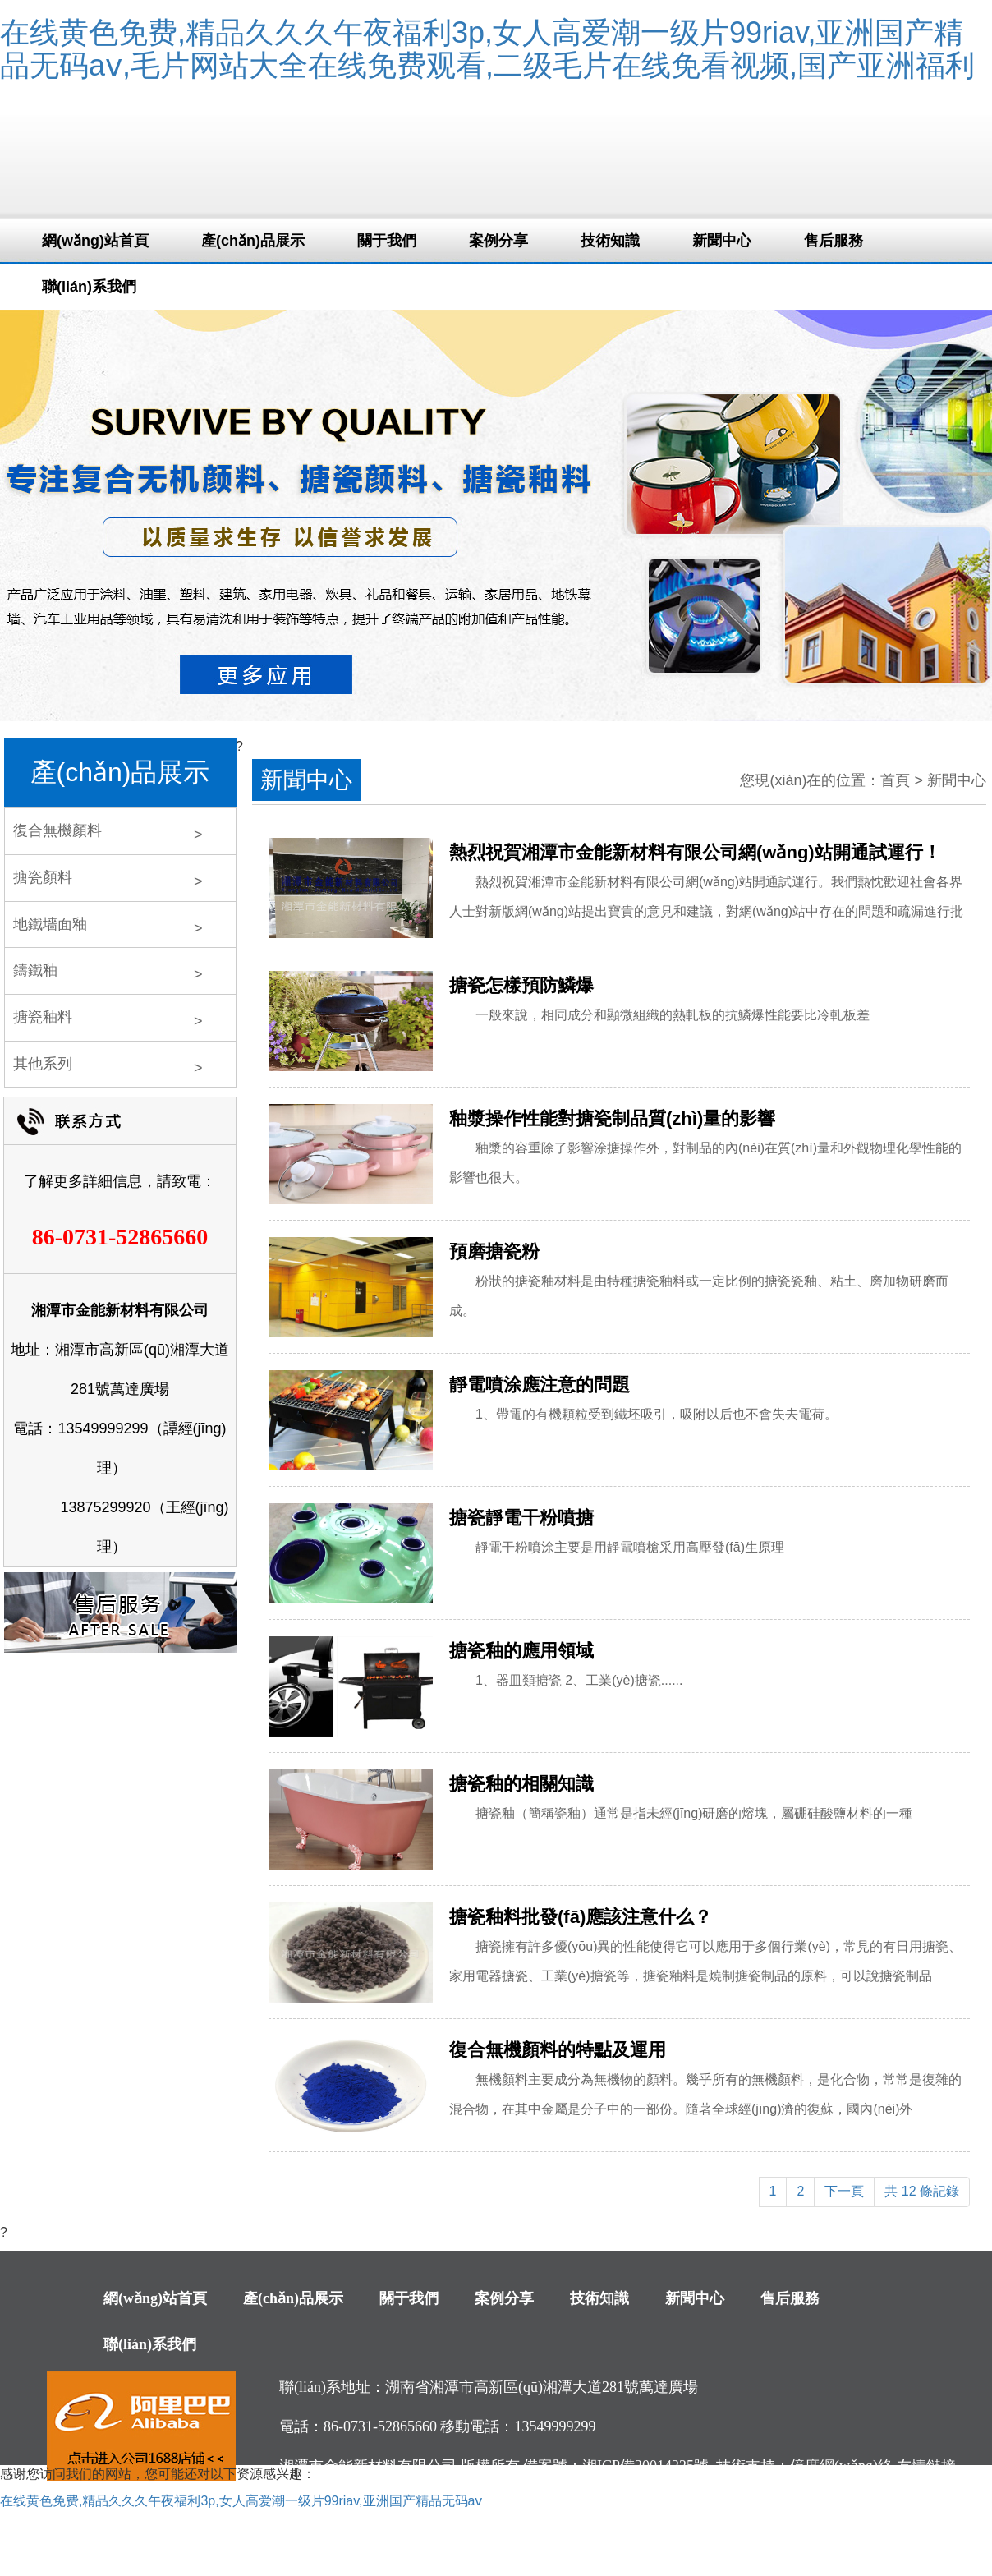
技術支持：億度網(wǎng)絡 (804, 2466)
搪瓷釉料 (42, 1017)
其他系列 (42, 1064)
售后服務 (833, 240)
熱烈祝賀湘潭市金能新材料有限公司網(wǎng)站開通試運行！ (695, 852)
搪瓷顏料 (42, 877)
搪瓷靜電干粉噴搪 (521, 1517)
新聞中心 (721, 240)
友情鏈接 (926, 2466)
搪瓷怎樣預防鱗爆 (521, 985)
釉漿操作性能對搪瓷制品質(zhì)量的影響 (612, 1118)
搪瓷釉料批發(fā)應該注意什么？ (580, 1917)
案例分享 (498, 240)
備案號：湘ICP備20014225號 (616, 2466)
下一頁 (844, 2191)
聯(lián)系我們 (89, 286)
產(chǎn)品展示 (253, 240)
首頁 (895, 780)
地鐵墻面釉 (50, 924)
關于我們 (386, 240)
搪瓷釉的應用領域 (521, 1650)
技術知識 (610, 240)
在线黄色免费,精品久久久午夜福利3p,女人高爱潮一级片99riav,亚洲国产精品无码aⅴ (241, 2501)
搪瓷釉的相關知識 (521, 1783)
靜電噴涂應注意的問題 (539, 1384)
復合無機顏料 (57, 830)
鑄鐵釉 (35, 970)
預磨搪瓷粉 (494, 1251)
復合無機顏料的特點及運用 (557, 2050)
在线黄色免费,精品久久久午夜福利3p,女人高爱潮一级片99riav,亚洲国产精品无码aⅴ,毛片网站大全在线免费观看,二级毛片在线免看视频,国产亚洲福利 (487, 49)
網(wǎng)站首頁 (95, 240)
